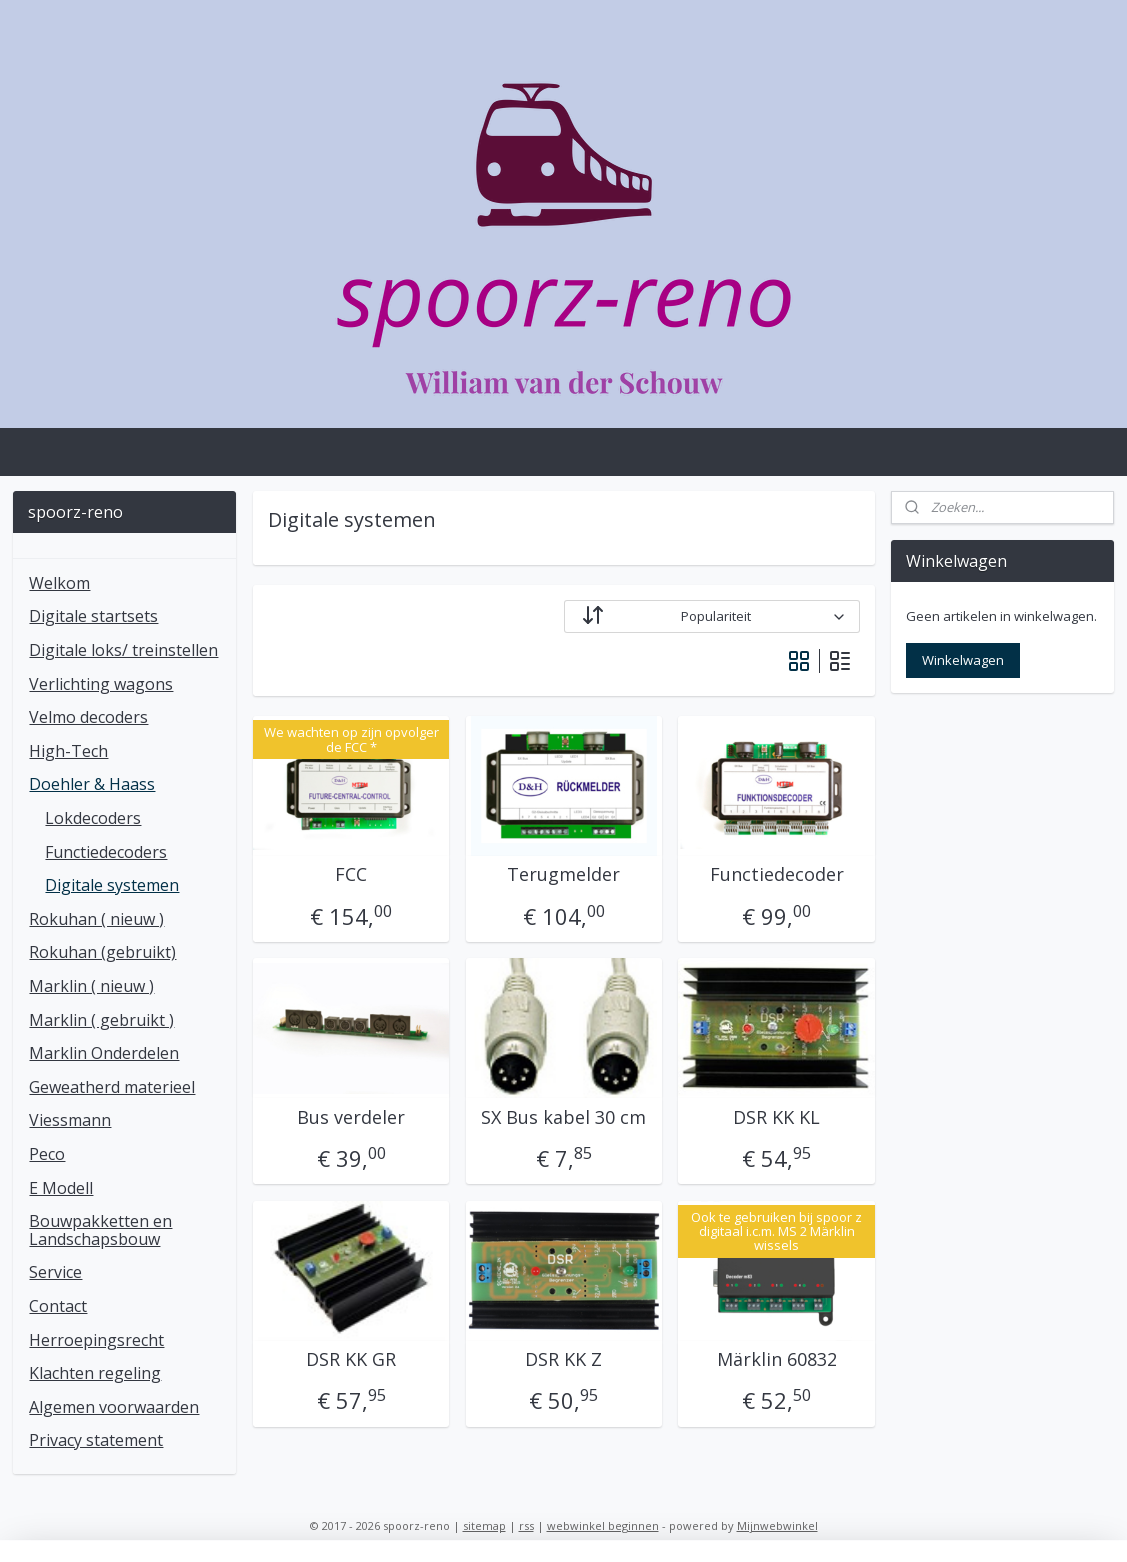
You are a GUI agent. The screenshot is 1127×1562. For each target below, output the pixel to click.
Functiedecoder (776, 875)
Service (55, 1272)
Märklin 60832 (776, 1360)
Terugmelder (563, 875)
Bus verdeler (351, 1118)
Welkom (59, 583)
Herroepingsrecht (96, 1340)
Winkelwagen (963, 660)
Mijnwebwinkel (777, 1525)
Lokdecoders (93, 818)
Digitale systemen (112, 885)
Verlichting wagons (101, 684)
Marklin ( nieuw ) (91, 986)
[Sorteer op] (711, 616)
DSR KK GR (351, 1360)
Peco (47, 1154)
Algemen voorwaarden (114, 1407)
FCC (351, 875)
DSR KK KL (776, 1118)
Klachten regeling (95, 1373)
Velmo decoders (88, 717)
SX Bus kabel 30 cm (563, 1118)
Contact (58, 1306)
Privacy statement (96, 1440)
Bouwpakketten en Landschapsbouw (100, 1230)
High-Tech (68, 751)
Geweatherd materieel (112, 1087)
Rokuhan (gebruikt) (102, 952)
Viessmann (70, 1120)
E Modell (61, 1188)
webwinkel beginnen (603, 1525)
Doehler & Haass (92, 784)
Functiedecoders (106, 852)
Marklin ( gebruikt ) (101, 1020)
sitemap (484, 1525)
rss (526, 1525)
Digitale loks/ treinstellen (123, 650)
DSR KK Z (563, 1360)
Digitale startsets (93, 616)
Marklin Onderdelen (104, 1053)
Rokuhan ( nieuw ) (96, 919)
